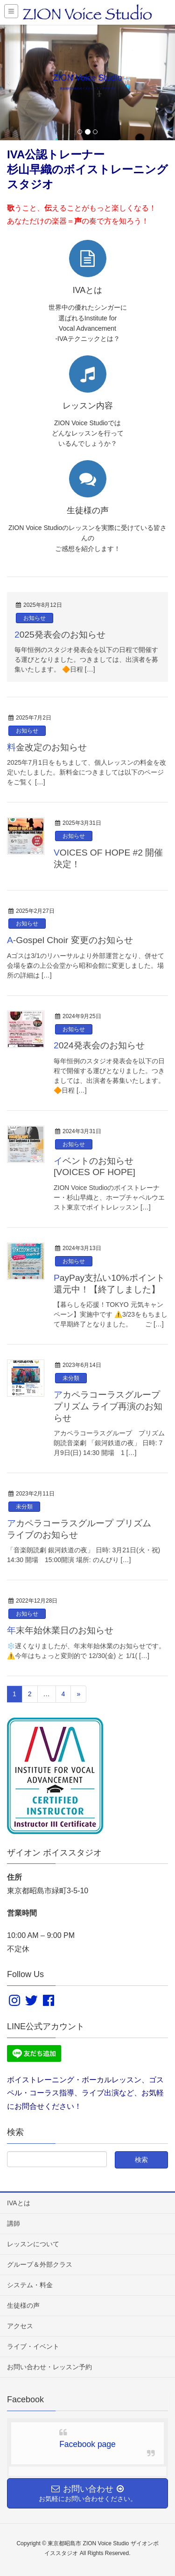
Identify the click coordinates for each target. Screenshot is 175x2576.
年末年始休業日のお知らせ (60, 1630)
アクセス (20, 2326)
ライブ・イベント (33, 2346)
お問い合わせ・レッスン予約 (49, 2367)
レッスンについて (33, 2244)
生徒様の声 (23, 2305)
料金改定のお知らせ (47, 747)
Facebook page (87, 2444)
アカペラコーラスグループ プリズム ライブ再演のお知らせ (108, 1406)
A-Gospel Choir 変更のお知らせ (70, 940)
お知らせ (34, 618)
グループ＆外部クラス (39, 2264)
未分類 (71, 1378)
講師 (13, 2223)
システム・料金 (30, 2285)
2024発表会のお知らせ (99, 1045)
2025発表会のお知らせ (59, 634)
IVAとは (18, 2203)
